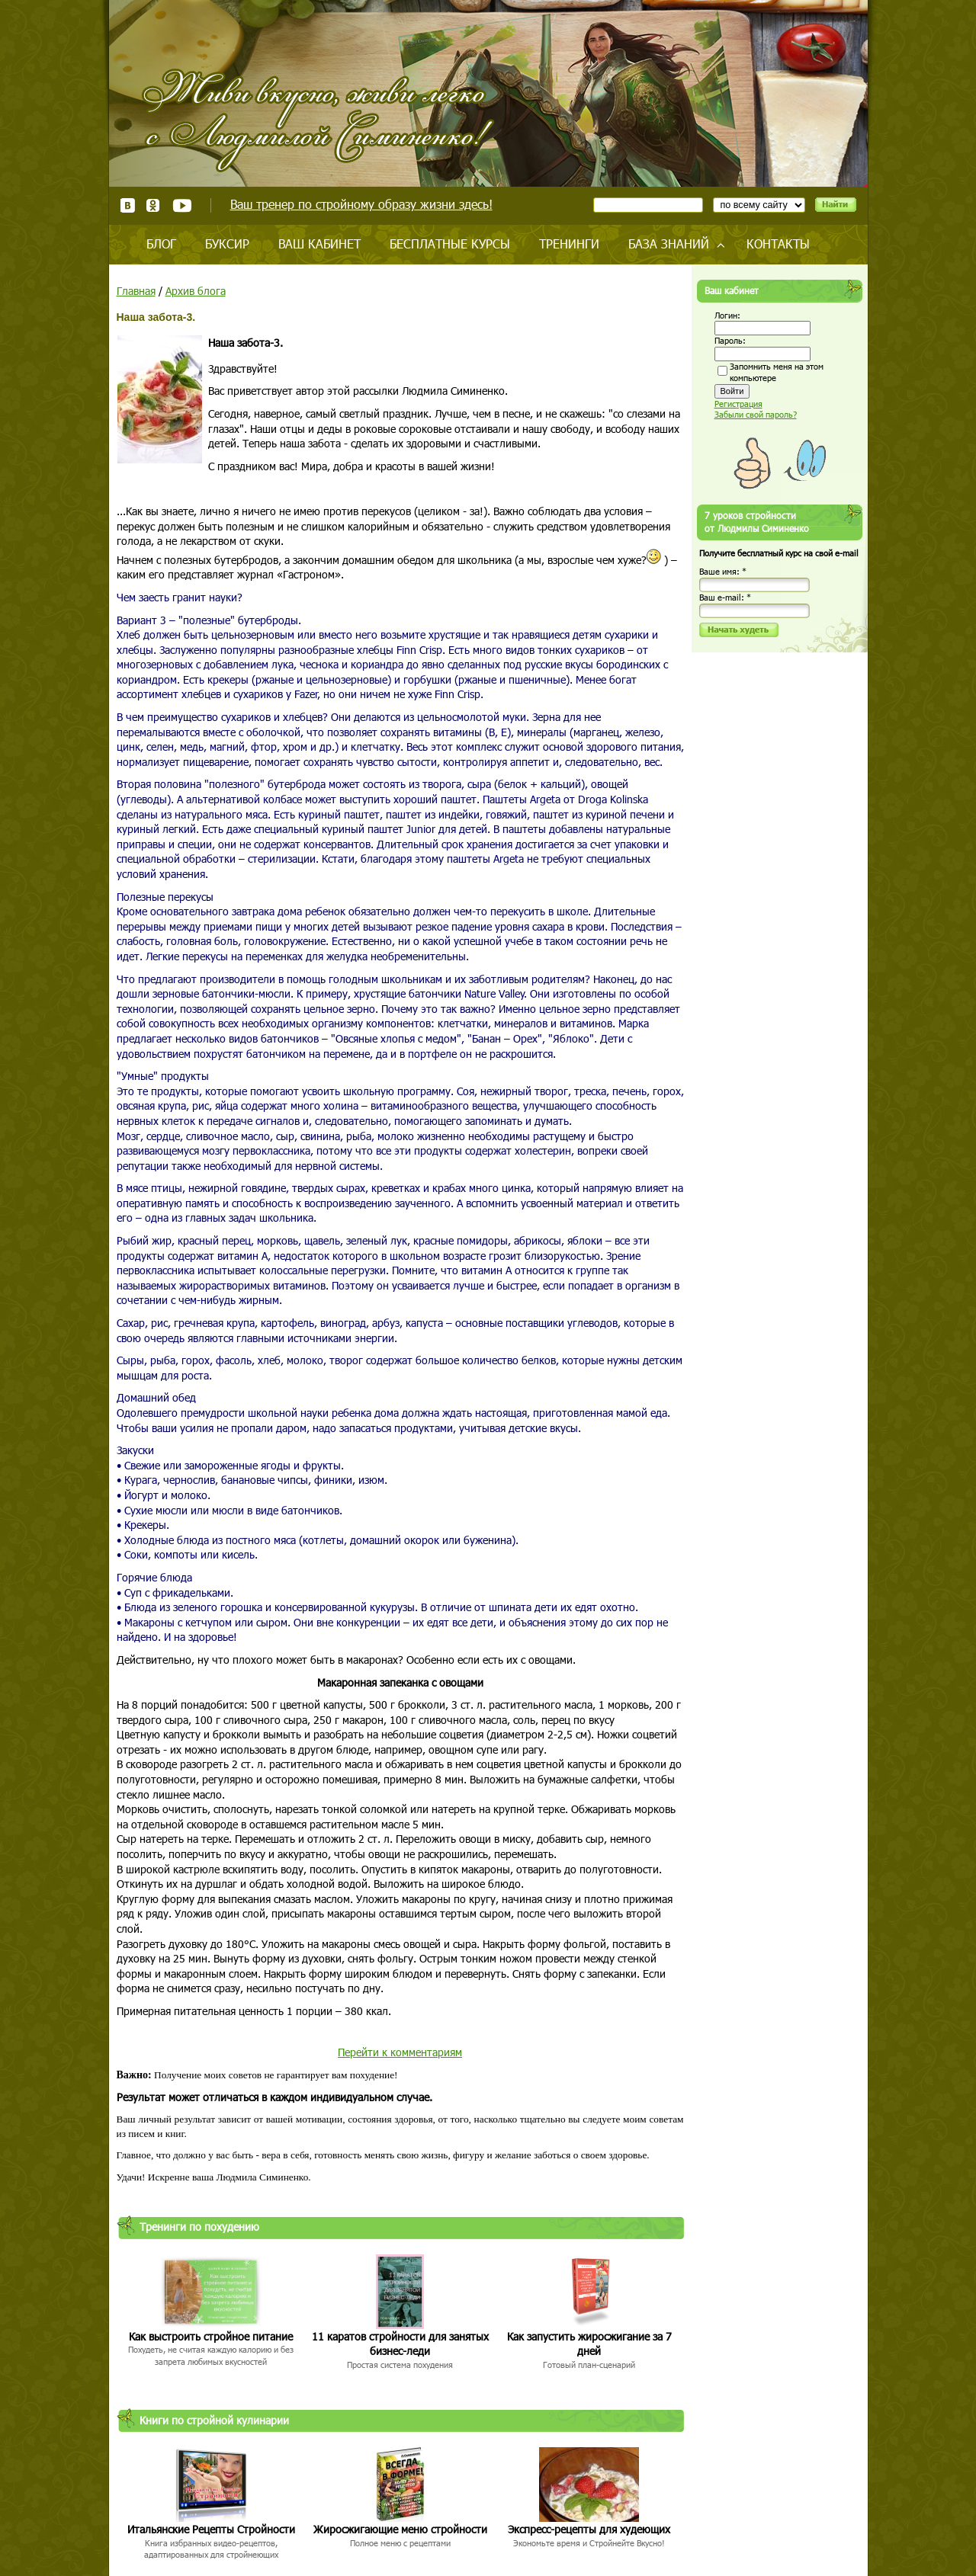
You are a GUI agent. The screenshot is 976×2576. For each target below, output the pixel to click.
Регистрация (738, 404)
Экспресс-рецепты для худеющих (589, 2529)
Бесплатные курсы (450, 243)
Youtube (181, 205)
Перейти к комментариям (400, 2052)
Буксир (227, 243)
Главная (136, 291)
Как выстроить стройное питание (211, 2336)
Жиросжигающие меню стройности (400, 2529)
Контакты (778, 243)
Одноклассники (153, 205)
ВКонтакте (127, 205)
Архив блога (195, 291)
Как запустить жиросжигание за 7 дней (589, 2344)
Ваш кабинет (319, 243)
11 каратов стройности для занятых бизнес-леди (400, 2344)
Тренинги (569, 243)
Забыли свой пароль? (755, 414)
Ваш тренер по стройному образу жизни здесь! (361, 204)
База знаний (668, 243)
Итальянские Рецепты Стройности (211, 2529)
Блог (161, 243)
